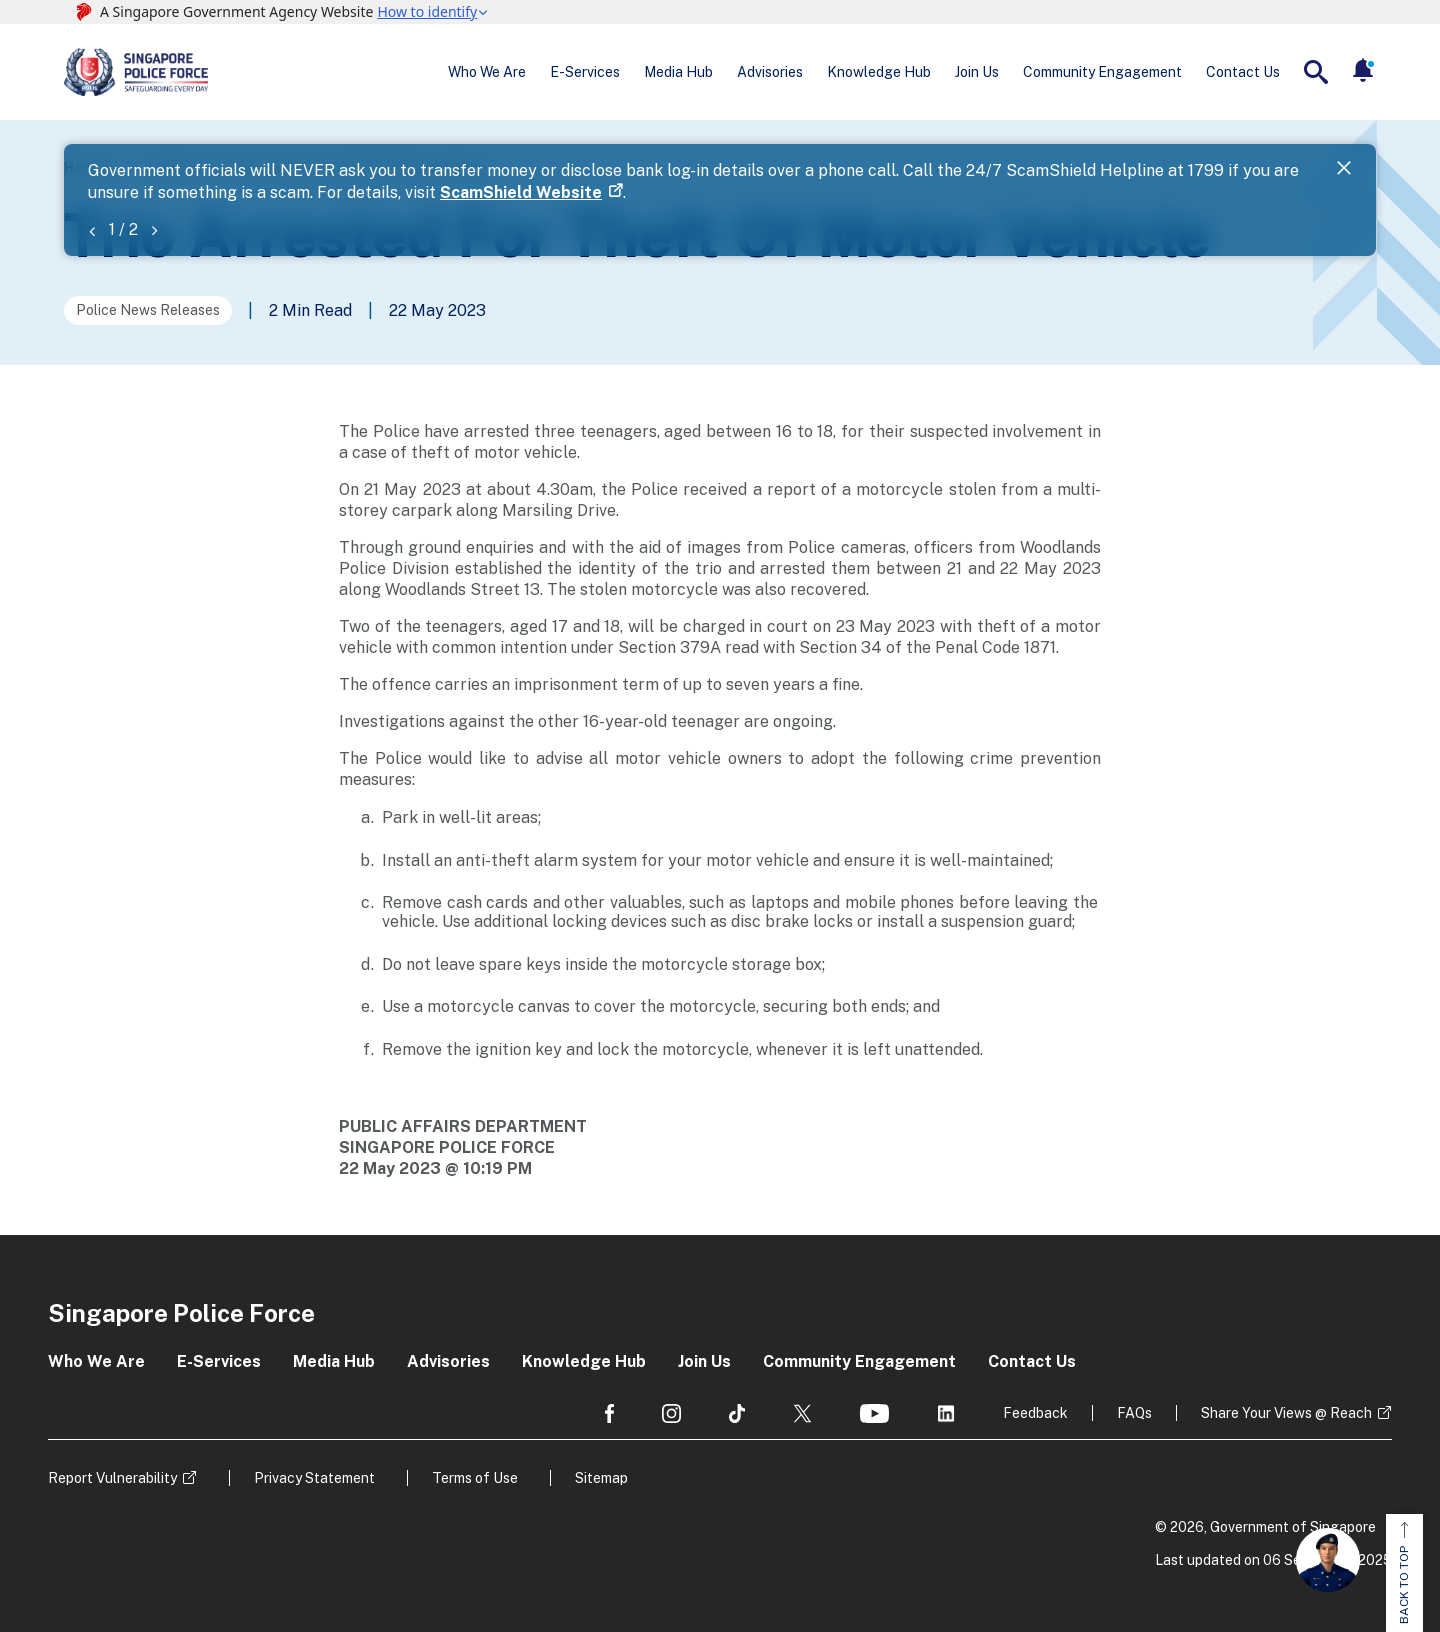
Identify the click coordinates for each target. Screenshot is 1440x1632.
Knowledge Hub (879, 72)
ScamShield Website (521, 192)
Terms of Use (475, 1478)
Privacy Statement (314, 1478)
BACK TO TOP (1404, 1573)
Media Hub (678, 72)
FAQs (1134, 1413)
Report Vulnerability (112, 1478)
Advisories (770, 72)
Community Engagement (1102, 72)
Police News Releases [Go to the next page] (148, 310)
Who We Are (487, 72)
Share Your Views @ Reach (1286, 1413)
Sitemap (601, 1478)
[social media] (609, 1413)
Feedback (1035, 1413)
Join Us (977, 72)
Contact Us (1243, 72)
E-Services (585, 72)
